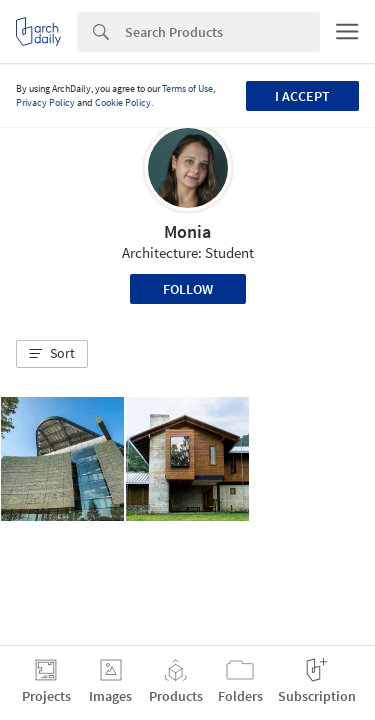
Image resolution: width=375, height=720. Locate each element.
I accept (302, 96)
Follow (188, 289)
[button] (52, 354)
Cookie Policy (123, 102)
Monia (187, 231)
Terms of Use (187, 88)
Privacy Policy (45, 102)
